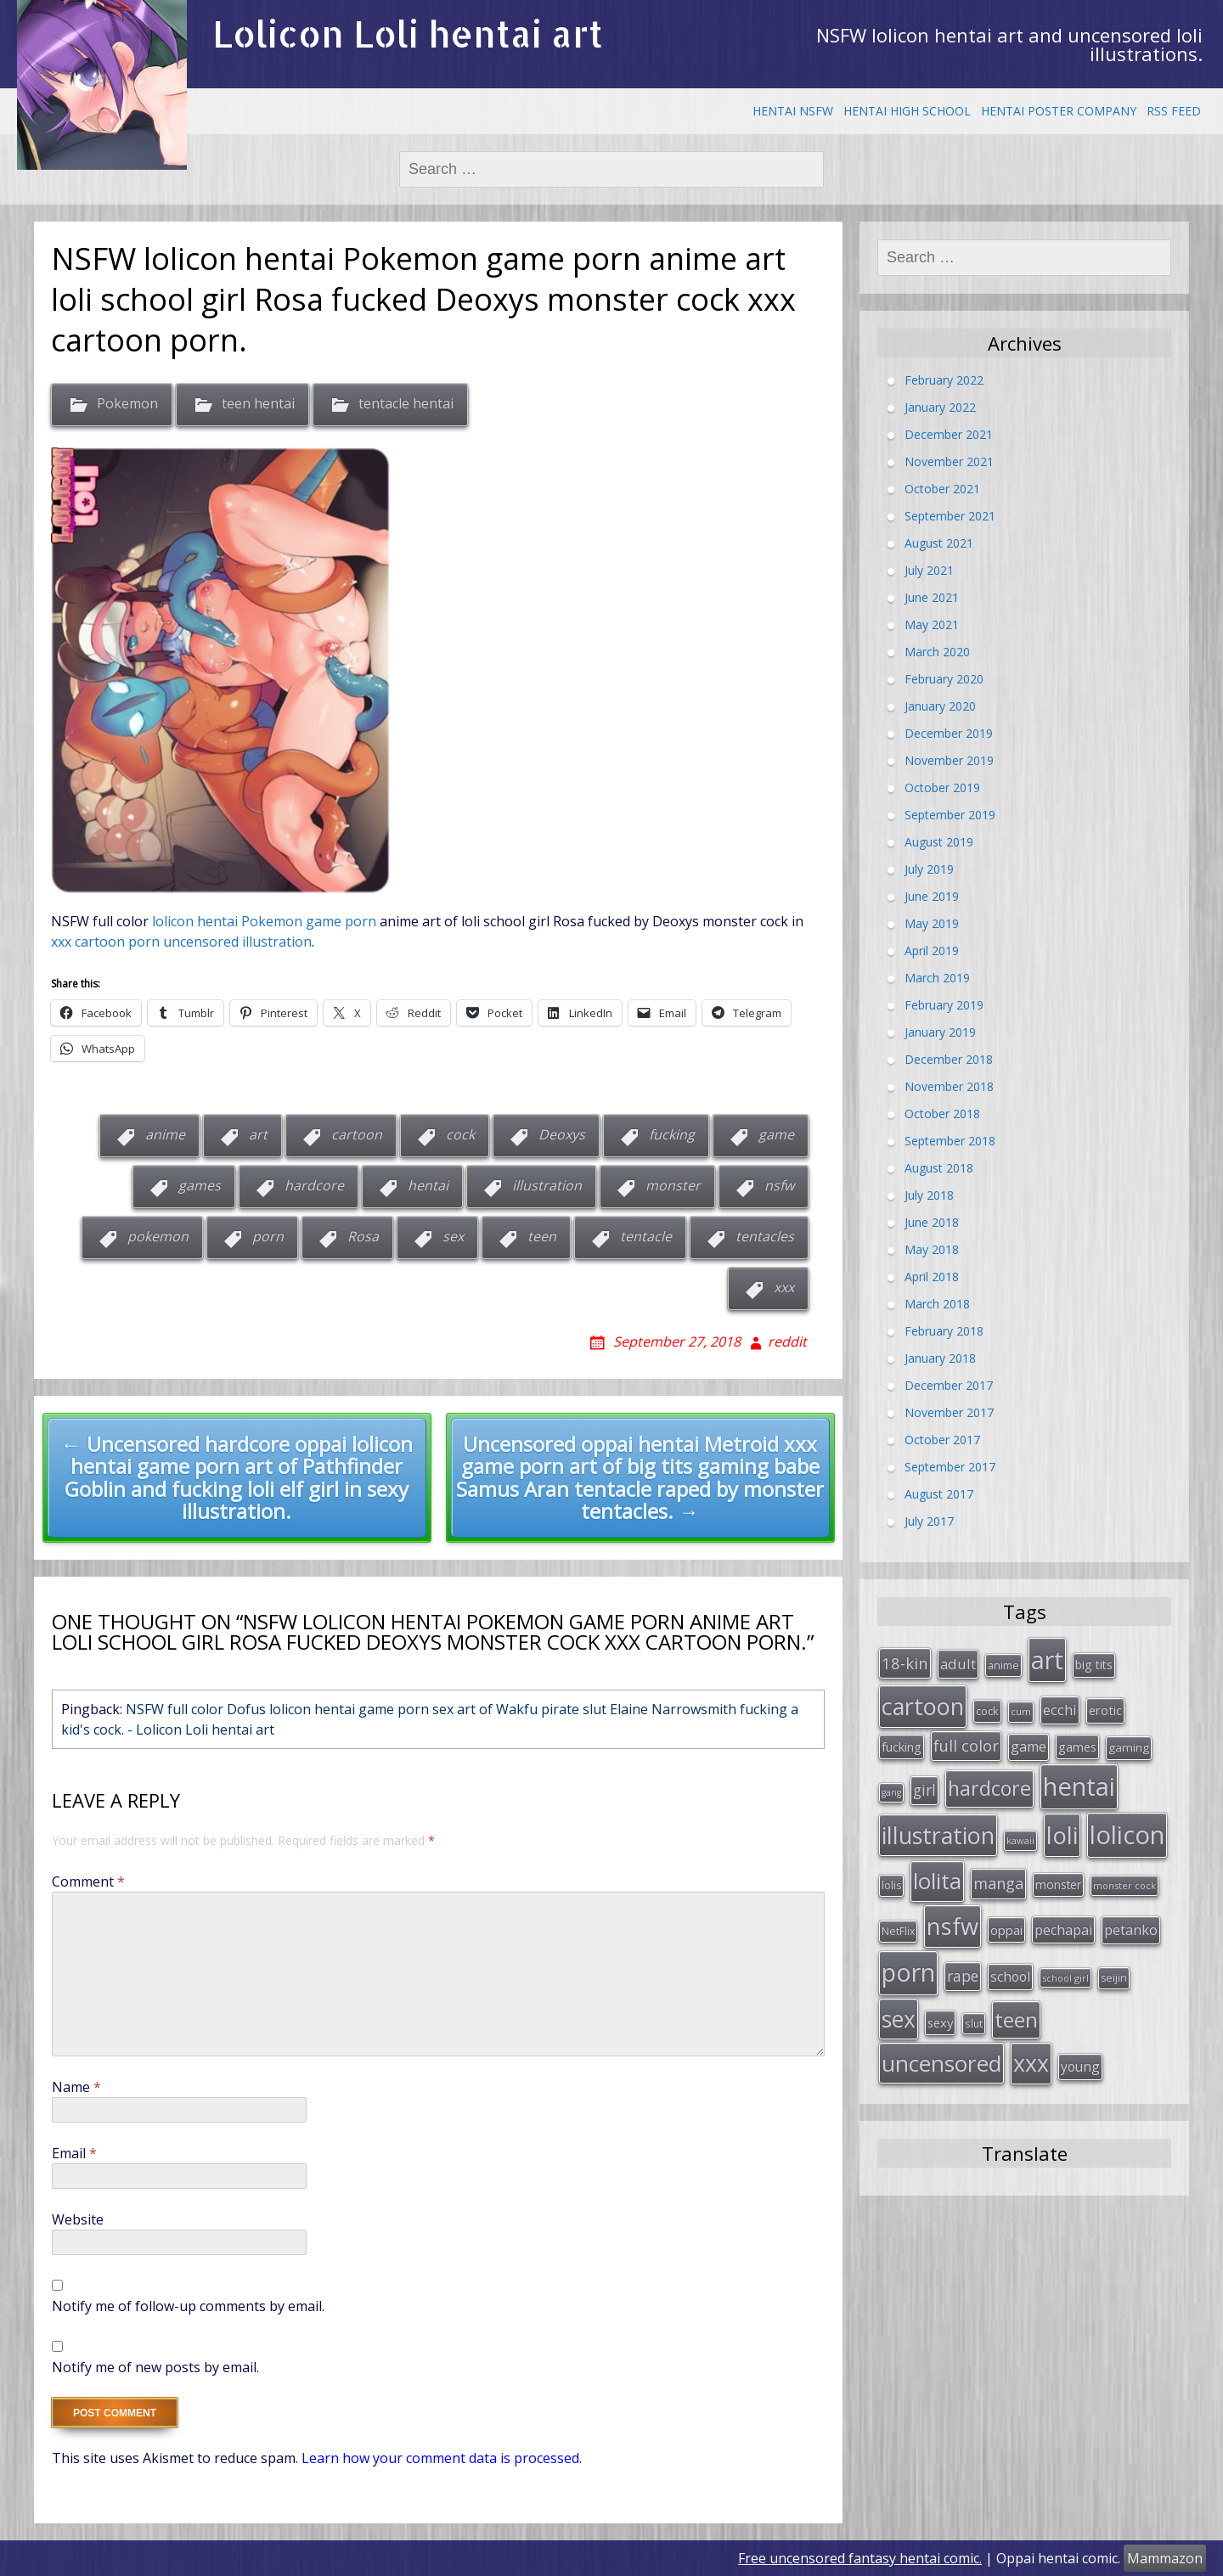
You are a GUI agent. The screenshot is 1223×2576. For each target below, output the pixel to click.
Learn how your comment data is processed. (442, 2458)
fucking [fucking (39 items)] (901, 1740)
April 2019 (932, 950)
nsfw (779, 1186)
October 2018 (942, 1113)
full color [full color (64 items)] (966, 1740)
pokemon (158, 1237)
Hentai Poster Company (1058, 111)
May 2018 (932, 1249)
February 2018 (944, 1331)
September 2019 (950, 815)
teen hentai (258, 403)
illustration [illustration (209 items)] (938, 1824)
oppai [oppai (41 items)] (1006, 1913)
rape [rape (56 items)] (962, 1958)
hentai (428, 1186)
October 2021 (942, 489)
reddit (787, 1341)
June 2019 (932, 896)
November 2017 (949, 1412)
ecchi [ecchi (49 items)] (1060, 1705)
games (199, 1186)
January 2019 (940, 1032)
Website (78, 2219)
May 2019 (932, 923)
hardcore (314, 1186)
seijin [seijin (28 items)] (1114, 1960)
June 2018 (932, 1222)
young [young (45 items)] (1080, 2042)
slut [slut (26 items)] (974, 2002)
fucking (672, 1135)
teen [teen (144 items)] (1016, 1998)
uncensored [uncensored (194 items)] (941, 2039)
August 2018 (939, 1168)
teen (541, 1237)
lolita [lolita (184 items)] (937, 1868)
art (258, 1135)
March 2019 (937, 978)
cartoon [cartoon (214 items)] (923, 1702)
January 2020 (940, 706)
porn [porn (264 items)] (908, 1954)
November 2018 (949, 1086)
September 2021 (950, 516)
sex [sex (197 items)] (899, 1998)
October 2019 (942, 787)
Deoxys (561, 1135)
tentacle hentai (406, 403)
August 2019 (939, 842)
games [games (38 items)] (1077, 1740)
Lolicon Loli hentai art (407, 33)
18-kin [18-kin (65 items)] (905, 1661)
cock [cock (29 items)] (987, 1706)
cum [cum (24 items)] (1021, 1707)
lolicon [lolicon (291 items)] (1127, 1824)
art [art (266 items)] (1047, 1657)
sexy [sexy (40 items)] (940, 2001)
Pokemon (127, 403)
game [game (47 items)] (1028, 1740)
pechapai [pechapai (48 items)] (1063, 1913)
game (776, 1135)
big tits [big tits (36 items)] (1094, 1663)
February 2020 (944, 679)
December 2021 (949, 434)
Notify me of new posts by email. (155, 2367)
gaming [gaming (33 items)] (1128, 1741)
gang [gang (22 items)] (891, 1784)
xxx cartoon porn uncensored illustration (181, 941)
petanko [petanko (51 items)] (1131, 1913)
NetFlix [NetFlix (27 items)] (898, 1915)
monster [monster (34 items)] (1058, 1872)
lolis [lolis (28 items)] (891, 1872)
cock (460, 1135)
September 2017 (950, 1467)
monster (673, 1186)
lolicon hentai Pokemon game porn (262, 921)
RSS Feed (1174, 111)
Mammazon (1165, 2558)
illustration (547, 1186)
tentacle (646, 1237)
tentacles (764, 1237)
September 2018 (950, 1141)
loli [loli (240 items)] (1062, 1824)
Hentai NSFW (792, 111)
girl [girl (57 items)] (924, 1781)
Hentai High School (907, 111)
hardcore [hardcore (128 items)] (989, 1779)
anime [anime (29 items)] (1003, 1663)
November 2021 (949, 461)
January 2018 (940, 1358)
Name (76, 2087)
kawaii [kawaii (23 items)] (1020, 1829)
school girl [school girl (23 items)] (1065, 1960)
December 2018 (949, 1059)
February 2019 (944, 1005)
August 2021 (939, 543)
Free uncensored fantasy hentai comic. (860, 2558)
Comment (88, 1881)
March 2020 (937, 652)
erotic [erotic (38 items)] (1105, 1705)
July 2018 (929, 1195)
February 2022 (944, 380)
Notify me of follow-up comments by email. (188, 2306)
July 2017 (929, 1521)
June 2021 (932, 597)
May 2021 (932, 624)
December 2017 (949, 1385)
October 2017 (942, 1439)
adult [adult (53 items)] (958, 1662)
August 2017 (939, 1494)
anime (165, 1135)
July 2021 (929, 570)
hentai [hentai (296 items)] (1079, 1778)
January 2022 (940, 407)
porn (268, 1237)
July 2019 (929, 869)
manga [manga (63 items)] (998, 1870)
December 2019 (949, 733)
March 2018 (937, 1304)
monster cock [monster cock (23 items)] (1124, 1872)
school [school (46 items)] (1010, 1958)
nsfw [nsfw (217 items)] (952, 1910)
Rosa (363, 1237)
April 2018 (932, 1276)
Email (74, 2153)
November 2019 (949, 760)
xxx (784, 1288)
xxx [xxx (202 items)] (1031, 2039)
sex (453, 1237)
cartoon (356, 1135)
